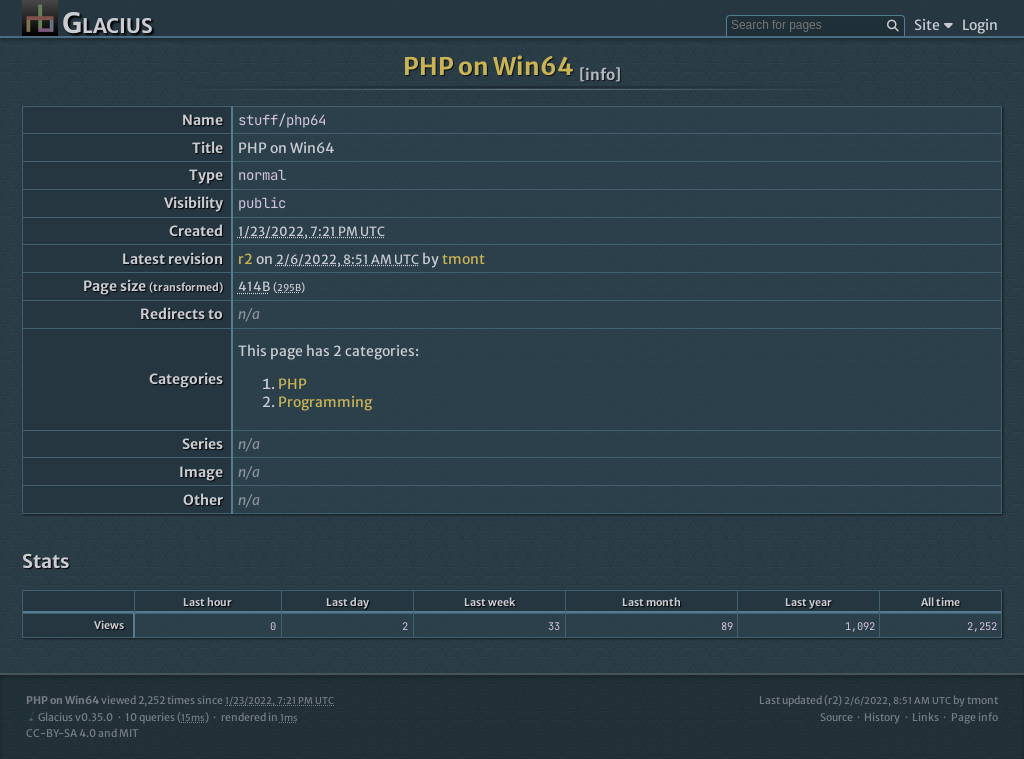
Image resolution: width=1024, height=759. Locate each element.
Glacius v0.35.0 (69, 717)
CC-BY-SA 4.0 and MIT (82, 733)
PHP (292, 384)
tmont (463, 259)
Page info (974, 717)
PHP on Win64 (488, 66)
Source (836, 717)
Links (925, 717)
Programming (325, 402)
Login (980, 25)
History (882, 717)
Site (933, 25)
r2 (245, 259)
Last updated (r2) (855, 700)
